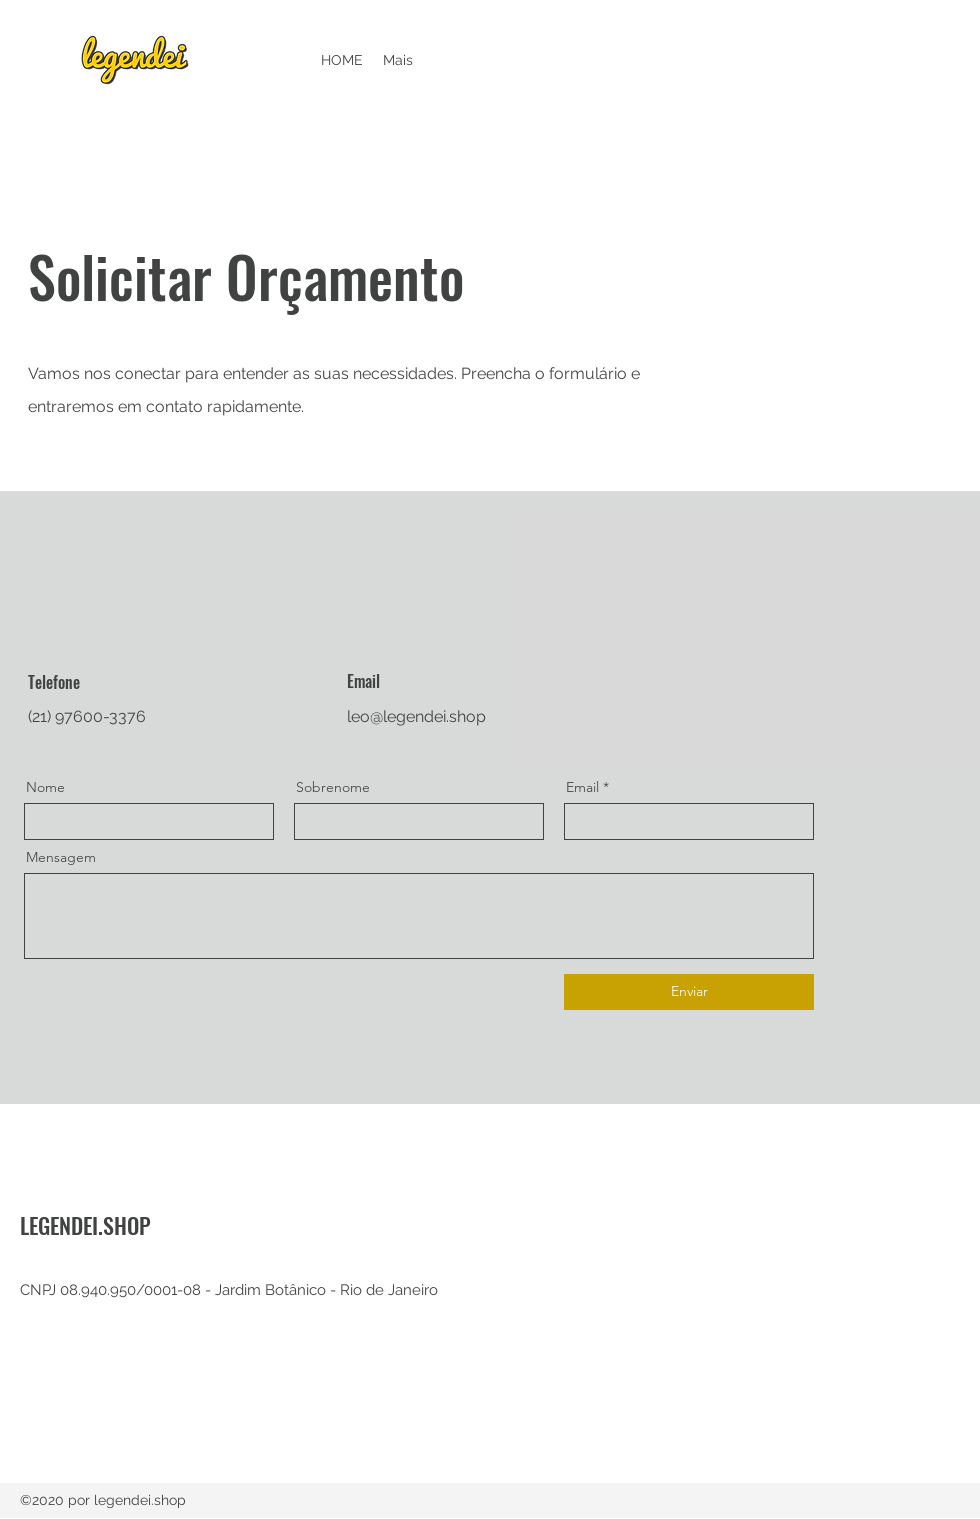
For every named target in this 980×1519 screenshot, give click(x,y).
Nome (45, 787)
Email (582, 787)
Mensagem (61, 857)
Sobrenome (333, 787)
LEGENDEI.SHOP (85, 1225)
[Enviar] (689, 992)
